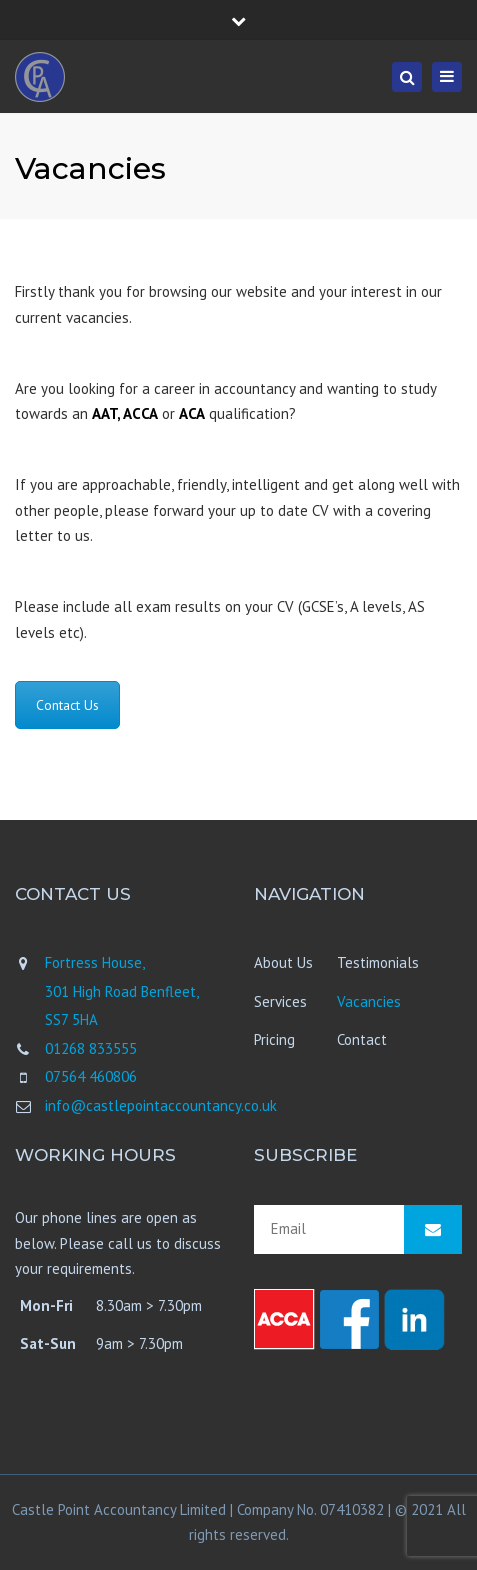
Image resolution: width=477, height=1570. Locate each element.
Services (280, 1001)
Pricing (274, 1039)
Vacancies (369, 1001)
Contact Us (67, 705)
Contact (362, 1039)
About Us (283, 962)
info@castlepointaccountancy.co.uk (161, 1105)
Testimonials (378, 962)
